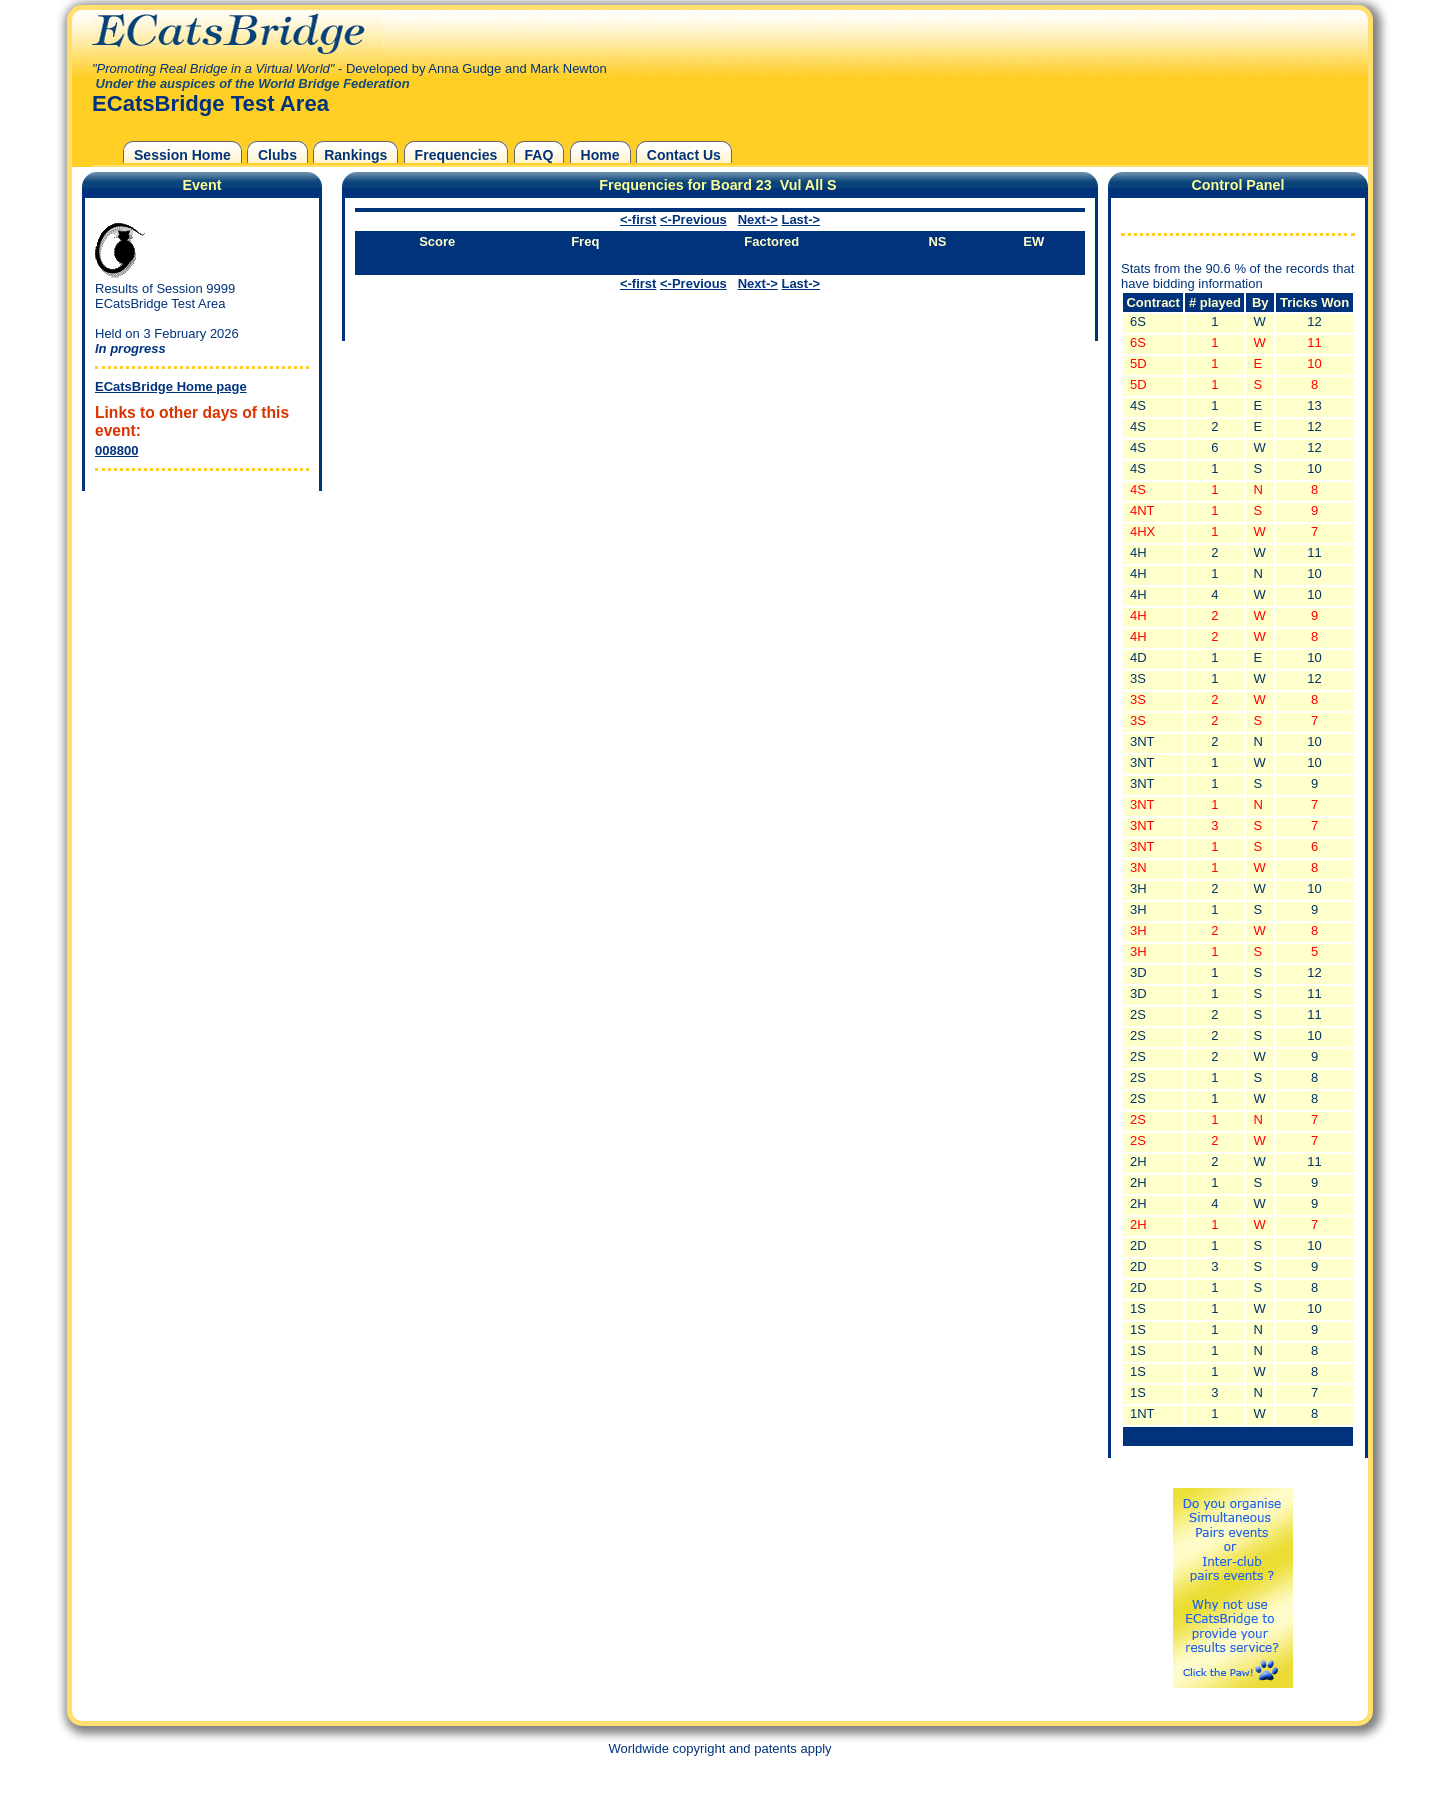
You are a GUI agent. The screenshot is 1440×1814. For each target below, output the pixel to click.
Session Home (182, 155)
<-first (638, 219)
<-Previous (693, 219)
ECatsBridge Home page (171, 386)
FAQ (539, 155)
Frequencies (456, 155)
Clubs (277, 155)
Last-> (800, 219)
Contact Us (684, 155)
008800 (116, 450)
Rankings (355, 155)
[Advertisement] (197, 621)
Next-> (758, 219)
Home (600, 155)
